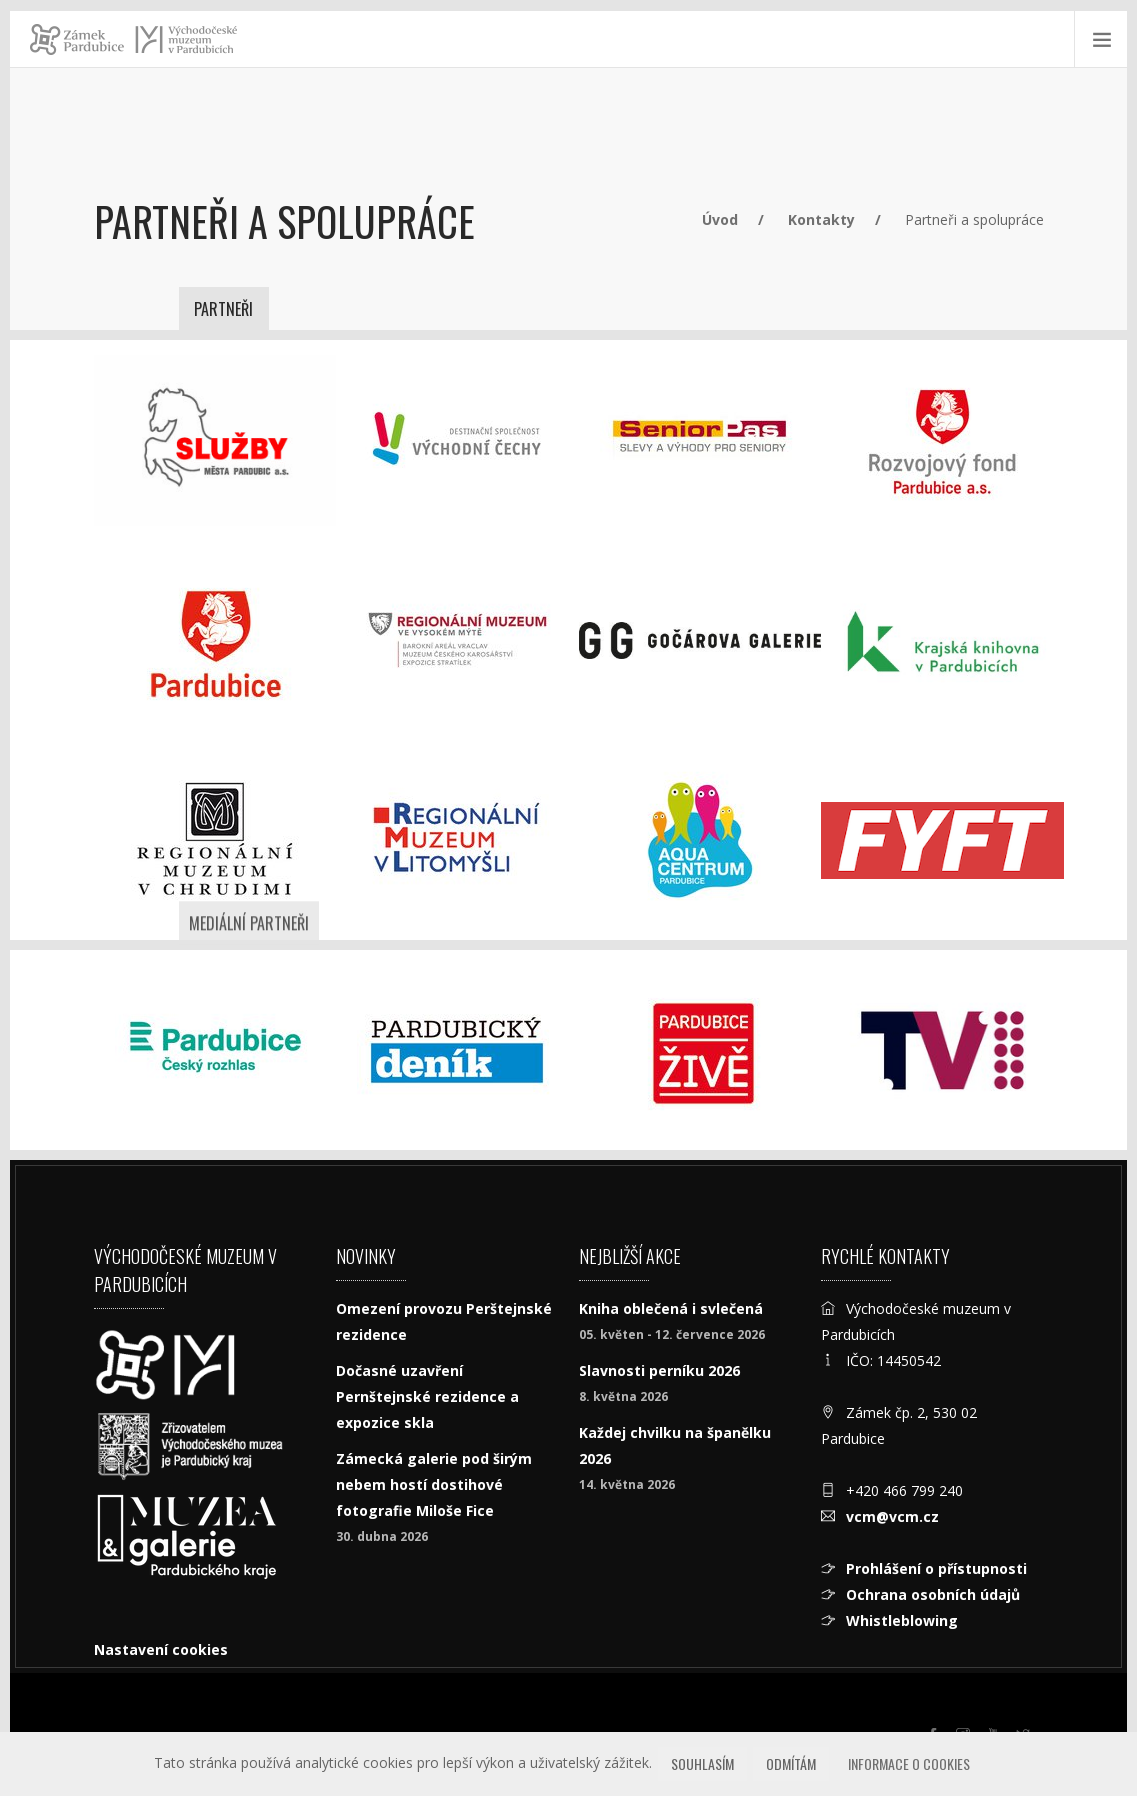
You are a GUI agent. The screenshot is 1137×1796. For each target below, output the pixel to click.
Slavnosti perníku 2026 (659, 1370)
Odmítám (791, 1763)
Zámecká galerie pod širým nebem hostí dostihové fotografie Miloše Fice (434, 1484)
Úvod (720, 219)
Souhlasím (702, 1763)
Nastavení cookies (161, 1649)
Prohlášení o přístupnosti (936, 1568)
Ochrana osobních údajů (933, 1594)
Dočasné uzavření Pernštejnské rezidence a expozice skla (427, 1396)
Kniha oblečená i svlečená (671, 1308)
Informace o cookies (909, 1763)
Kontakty (821, 219)
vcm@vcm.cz (892, 1516)
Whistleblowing (902, 1620)
